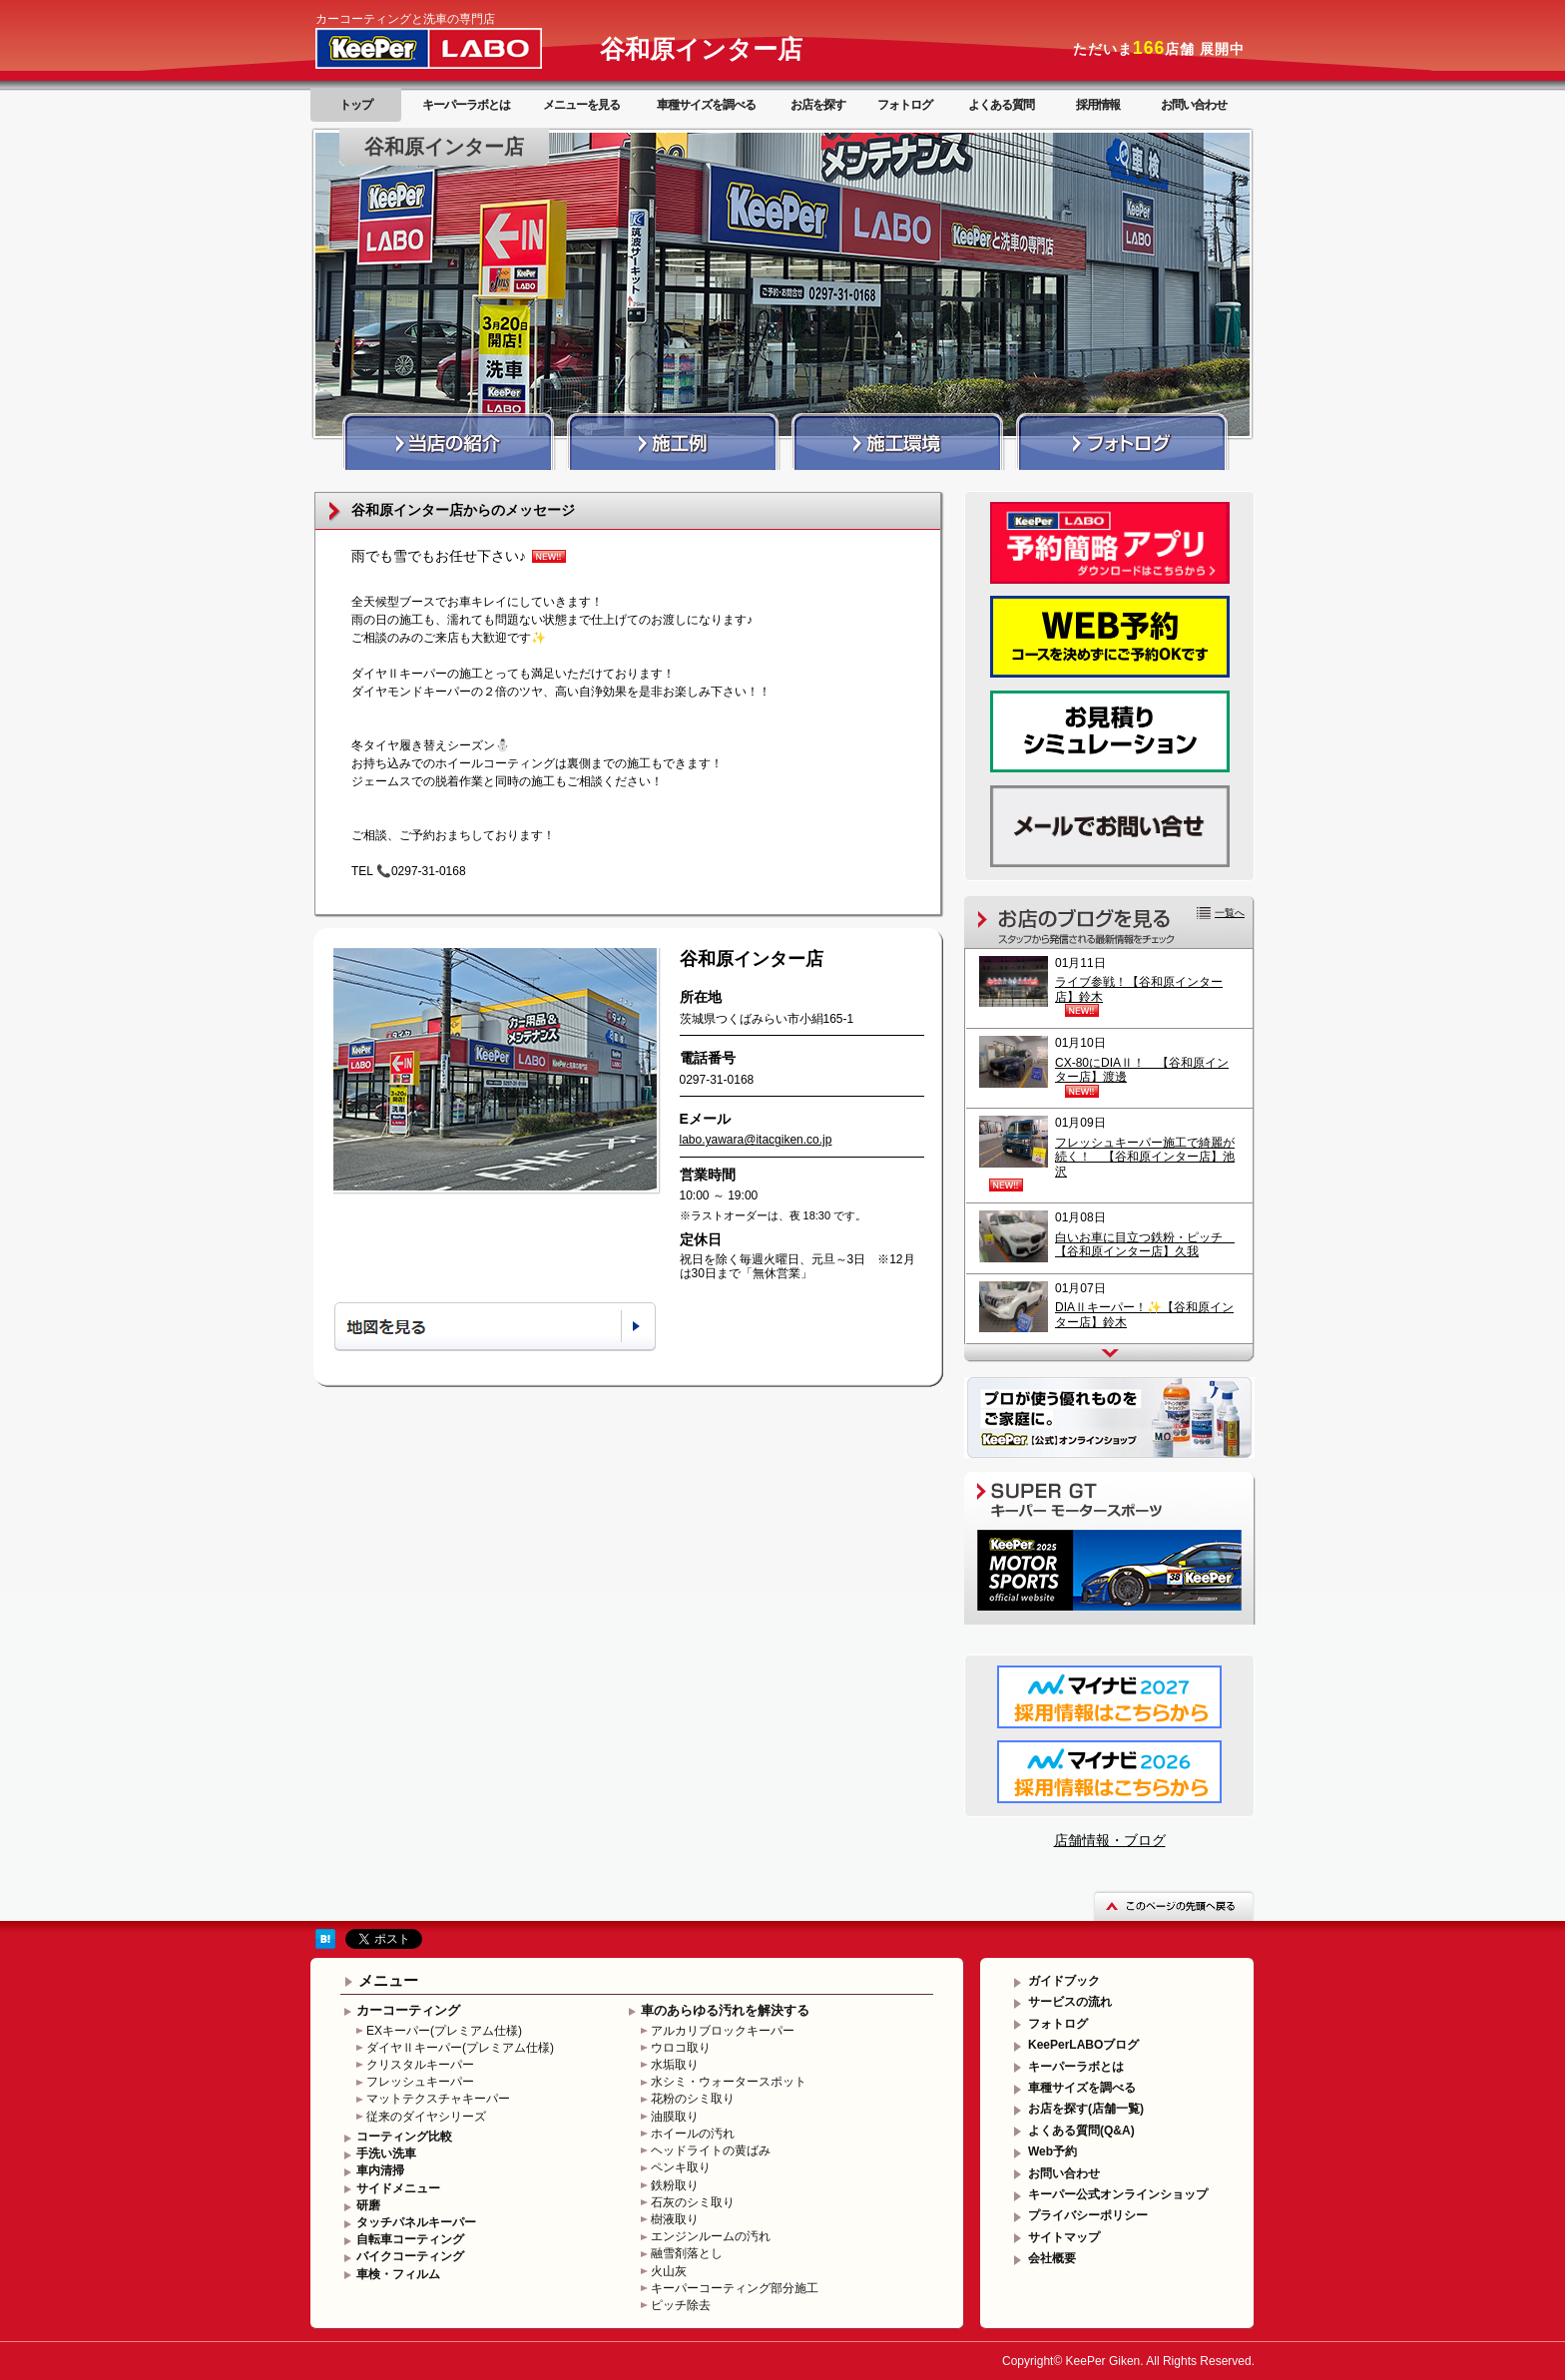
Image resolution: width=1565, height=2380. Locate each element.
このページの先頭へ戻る (1174, 1905)
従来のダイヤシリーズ (426, 2117)
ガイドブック (1064, 1981)
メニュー (388, 1980)
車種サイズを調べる (706, 105)
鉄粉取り (675, 2185)
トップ (355, 105)
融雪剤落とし (687, 2253)
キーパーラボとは (466, 105)
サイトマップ (1064, 2237)
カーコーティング (408, 2010)
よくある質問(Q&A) (1081, 2131)
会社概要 (1052, 2258)
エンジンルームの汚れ (711, 2236)
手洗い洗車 (386, 2153)
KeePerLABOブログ (1083, 2045)
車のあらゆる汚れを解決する (725, 2010)
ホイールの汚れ (693, 2134)
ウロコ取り (681, 2048)
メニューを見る (581, 105)
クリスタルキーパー (420, 2065)
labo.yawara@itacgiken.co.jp (756, 1140)
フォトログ (904, 105)
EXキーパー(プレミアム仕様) (444, 2031)
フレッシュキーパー (420, 2082)
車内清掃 (380, 2170)
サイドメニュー (398, 2188)
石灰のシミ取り (693, 2202)
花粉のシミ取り (693, 2099)
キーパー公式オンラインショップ (1118, 2194)
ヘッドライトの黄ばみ (711, 2150)
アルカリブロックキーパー (722, 2031)
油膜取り (675, 2117)
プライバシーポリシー (1088, 2215)
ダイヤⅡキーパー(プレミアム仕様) (460, 2048)
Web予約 (1052, 2151)
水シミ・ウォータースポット (728, 2082)
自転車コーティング (410, 2239)
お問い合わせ (1194, 105)
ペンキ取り (681, 2167)
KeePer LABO (457, 48)
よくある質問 (1001, 105)
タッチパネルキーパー (416, 2222)
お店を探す (817, 105)
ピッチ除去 (681, 2305)
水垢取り (675, 2065)
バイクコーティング (410, 2256)
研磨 (368, 2205)
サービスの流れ (1070, 2002)
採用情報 (1098, 105)
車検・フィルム (398, 2274)
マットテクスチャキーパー (438, 2099)
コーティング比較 (404, 2136)
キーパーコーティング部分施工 (734, 2288)
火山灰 (669, 2271)
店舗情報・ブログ (1110, 1840)
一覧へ (1230, 912)
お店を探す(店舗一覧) (1086, 2109)
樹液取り (675, 2219)
